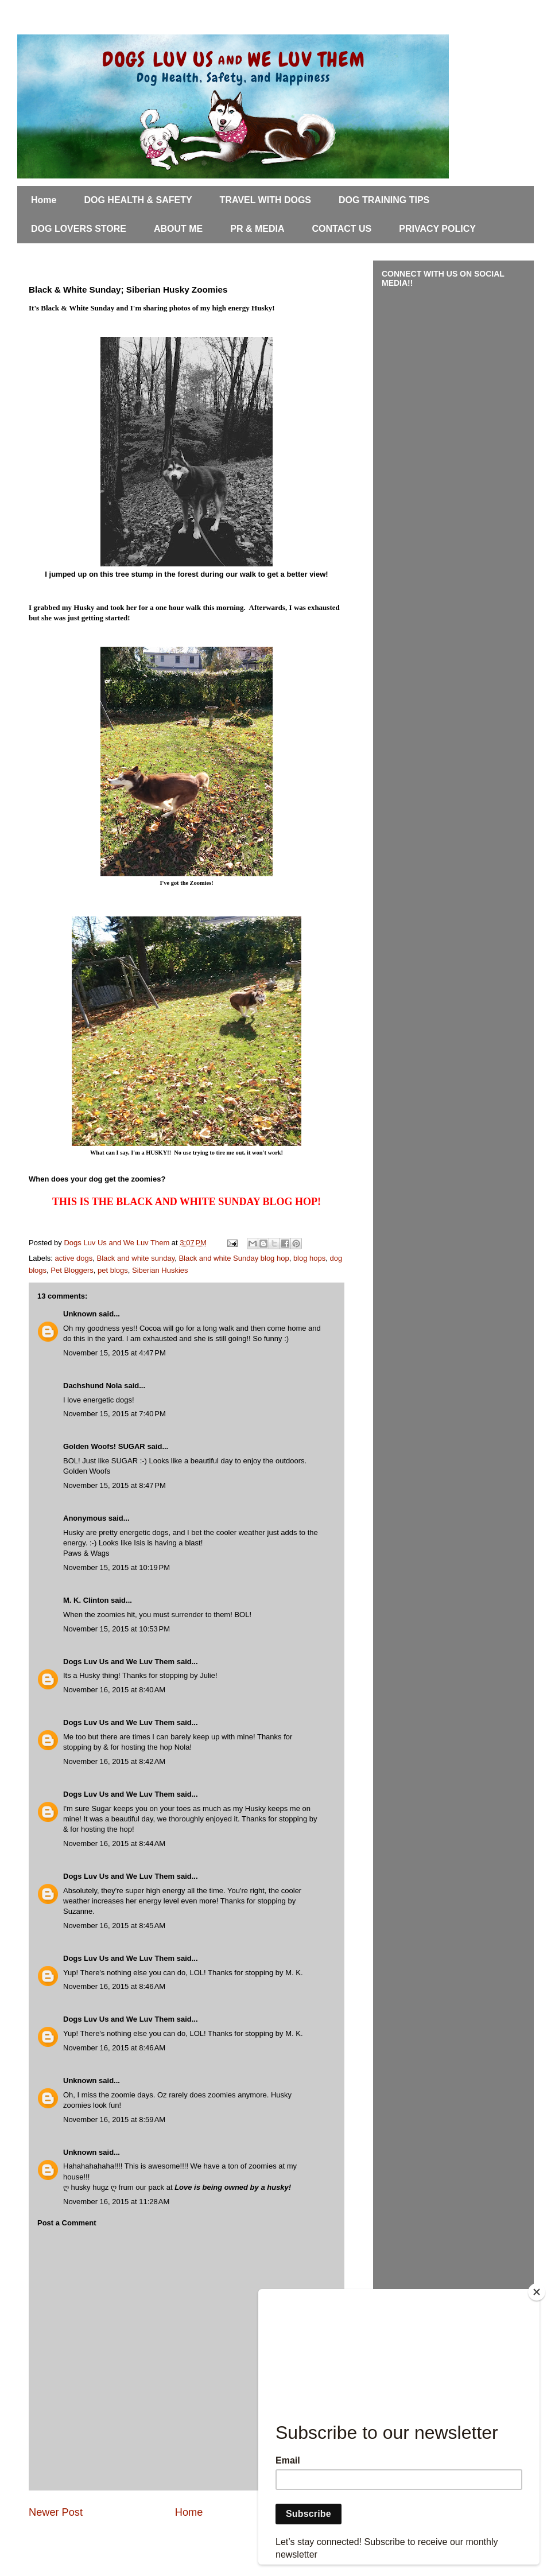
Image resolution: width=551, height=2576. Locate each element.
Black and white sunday (136, 1258)
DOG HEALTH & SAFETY (138, 200)
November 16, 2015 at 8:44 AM (114, 1843)
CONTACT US (342, 229)
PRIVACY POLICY (437, 229)
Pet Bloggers (72, 1270)
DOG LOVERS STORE (78, 229)
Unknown (80, 1314)
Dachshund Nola (92, 1385)
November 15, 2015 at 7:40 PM (114, 1413)
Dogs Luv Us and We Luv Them (118, 1661)
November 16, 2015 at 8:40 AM (114, 1689)
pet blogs (113, 1270)
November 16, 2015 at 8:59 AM (114, 2119)
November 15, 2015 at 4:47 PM (114, 1353)
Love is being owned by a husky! (232, 2187)
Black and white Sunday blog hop (234, 1258)
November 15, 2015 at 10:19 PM (116, 1567)
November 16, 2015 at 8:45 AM (114, 1925)
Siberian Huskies (160, 1270)
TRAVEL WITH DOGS (265, 200)
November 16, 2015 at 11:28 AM (116, 2201)
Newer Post (56, 2512)
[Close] (536, 2292)
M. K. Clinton (85, 1600)
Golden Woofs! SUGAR (104, 1446)
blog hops (309, 1258)
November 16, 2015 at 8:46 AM (114, 1986)
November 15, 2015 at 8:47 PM (114, 1485)
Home (43, 200)
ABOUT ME (178, 229)
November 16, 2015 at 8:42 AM (114, 1761)
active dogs (74, 1258)
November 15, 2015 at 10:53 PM (116, 1629)
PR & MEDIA (257, 229)
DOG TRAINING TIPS (384, 200)
